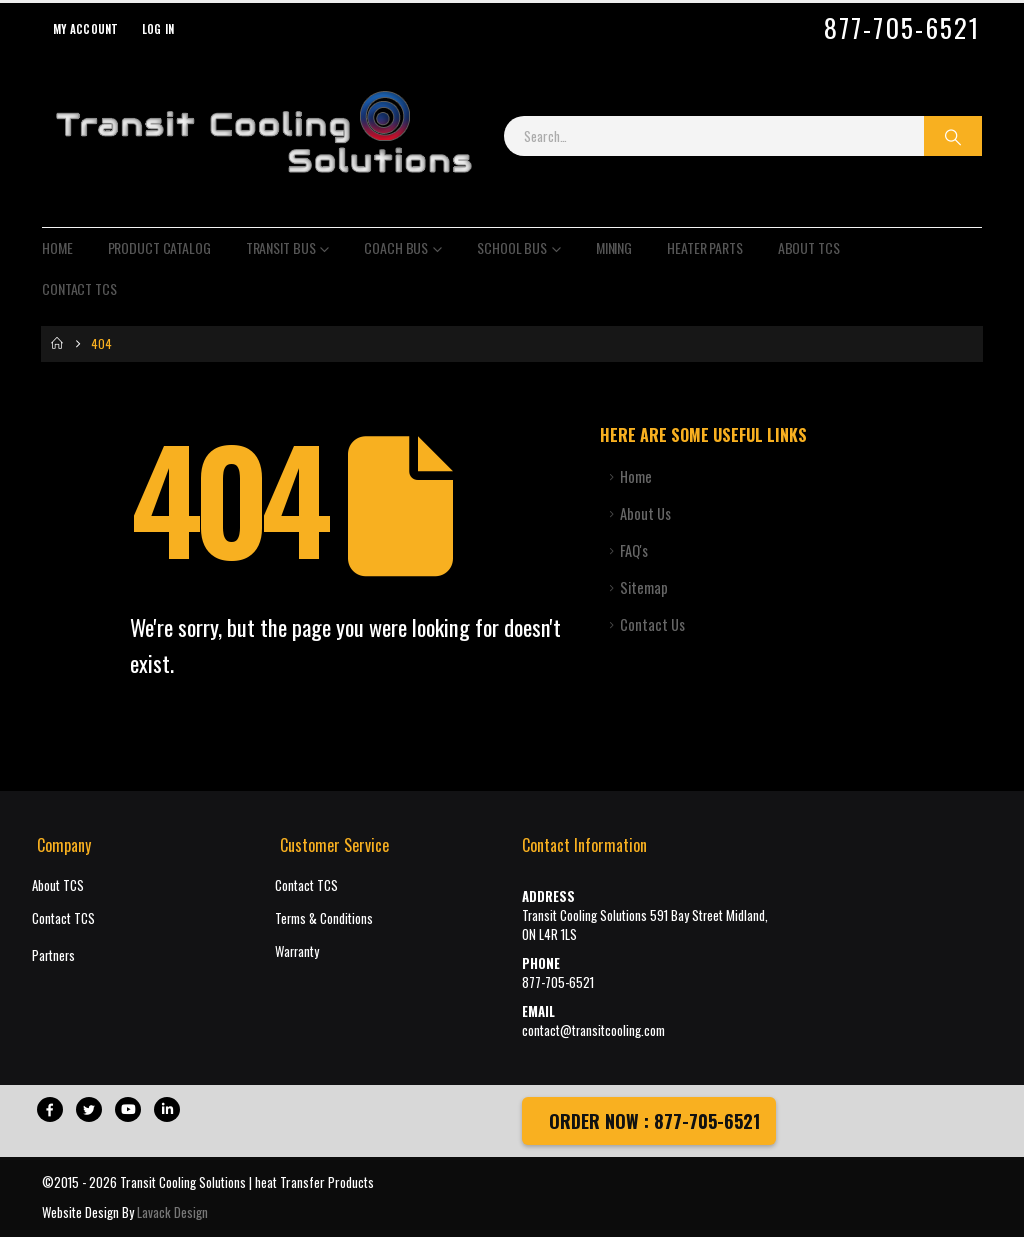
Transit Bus (281, 247)
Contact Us (652, 624)
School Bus (512, 247)
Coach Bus (396, 247)
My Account (86, 29)
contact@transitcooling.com (593, 1030)
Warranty (297, 951)
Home (57, 247)
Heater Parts (705, 247)
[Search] (953, 136)
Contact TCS (79, 288)
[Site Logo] (263, 136)
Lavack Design (172, 1212)
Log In (158, 29)
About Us (645, 513)
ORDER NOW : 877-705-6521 (652, 1121)
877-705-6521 (902, 28)
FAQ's (634, 550)
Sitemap (644, 587)
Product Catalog (159, 247)
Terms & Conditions (324, 918)
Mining (614, 247)
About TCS (809, 247)
